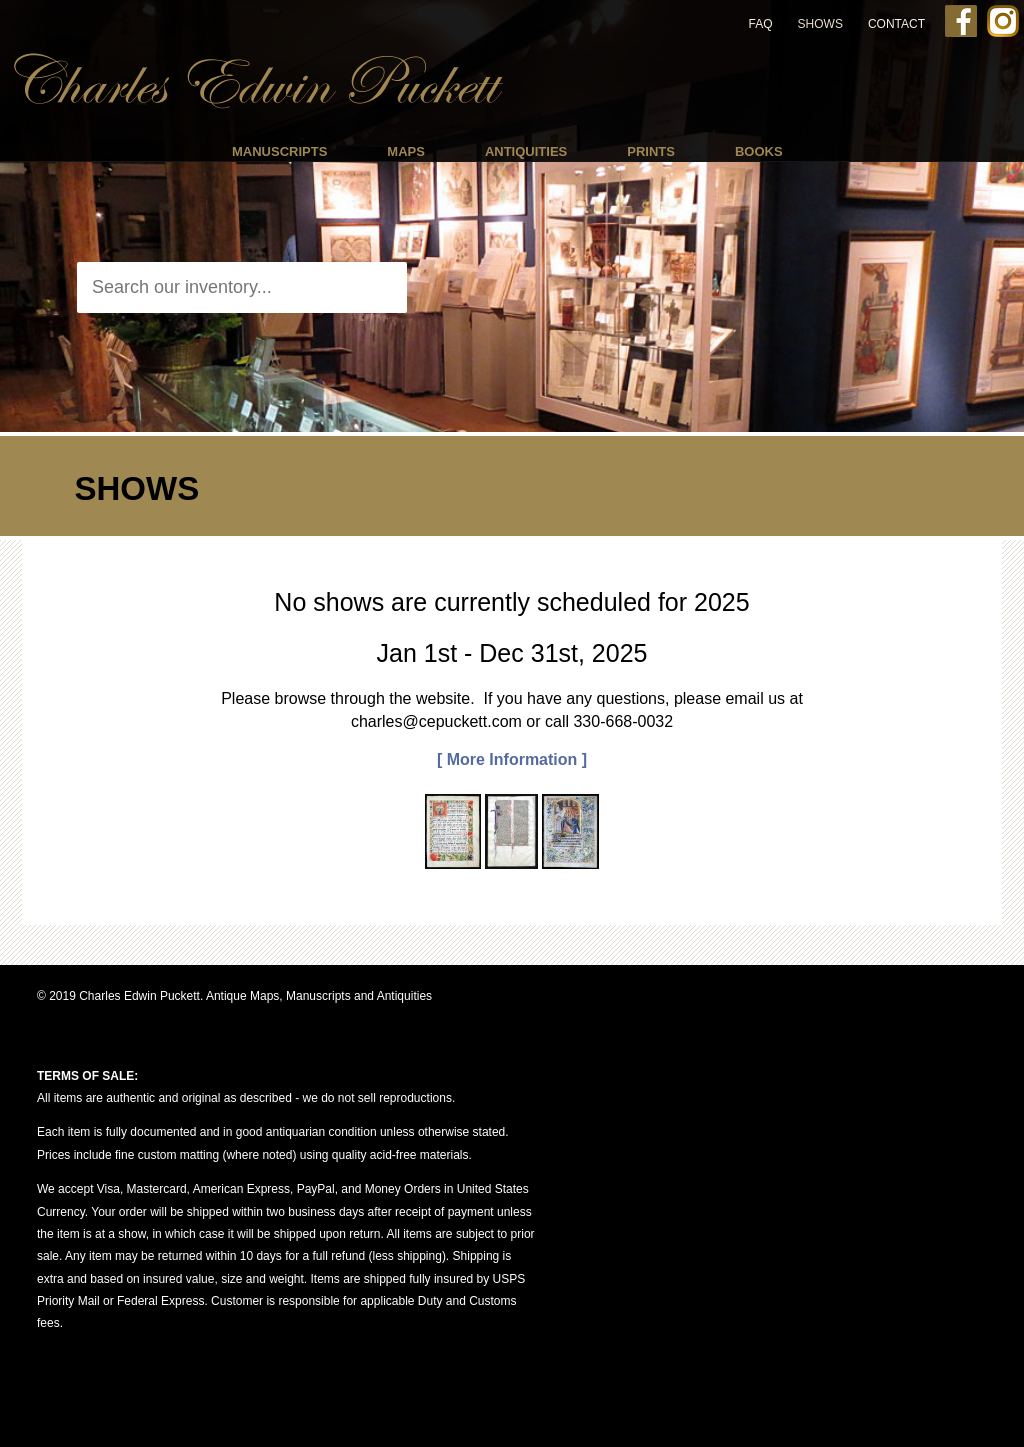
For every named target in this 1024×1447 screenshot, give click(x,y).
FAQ (761, 24)
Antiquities (526, 151)
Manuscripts (279, 151)
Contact (896, 24)
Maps (406, 151)
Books (759, 151)
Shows (820, 24)
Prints (651, 151)
